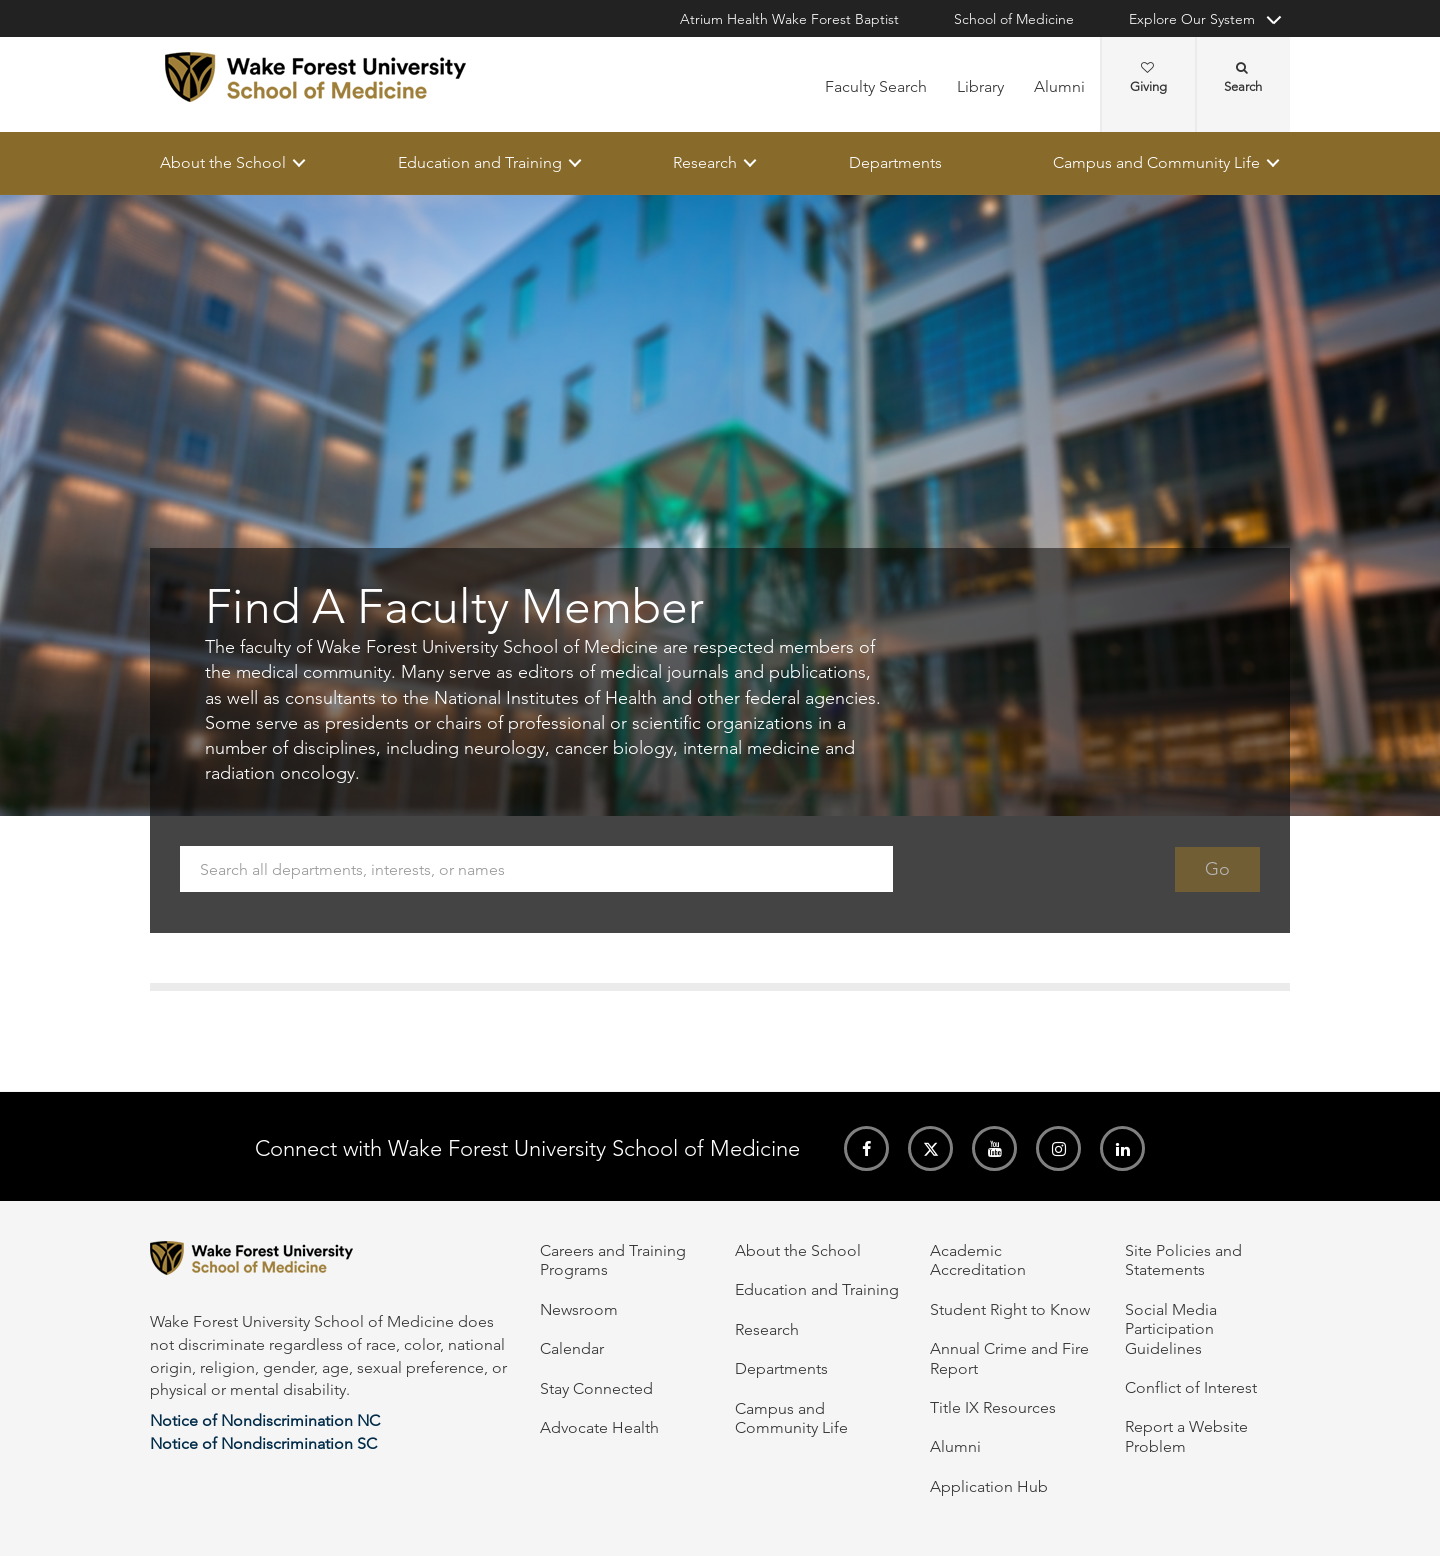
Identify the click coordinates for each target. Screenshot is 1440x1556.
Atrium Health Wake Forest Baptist (789, 19)
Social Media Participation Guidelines (1171, 1329)
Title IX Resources (993, 1407)
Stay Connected (596, 1388)
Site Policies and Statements (1183, 1260)
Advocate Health (599, 1427)
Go (1217, 869)
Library (980, 86)
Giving (1148, 78)
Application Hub (989, 1486)
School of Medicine (1014, 19)
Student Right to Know (1010, 1309)
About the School (223, 162)
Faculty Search (876, 86)
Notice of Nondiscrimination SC (263, 1443)
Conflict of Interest (1191, 1387)
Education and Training (480, 162)
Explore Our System (1192, 19)
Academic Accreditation (978, 1260)
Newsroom (579, 1309)
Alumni (1059, 86)
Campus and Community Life (1156, 162)
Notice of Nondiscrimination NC (265, 1420)
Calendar (572, 1348)
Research (705, 162)
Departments (895, 162)
